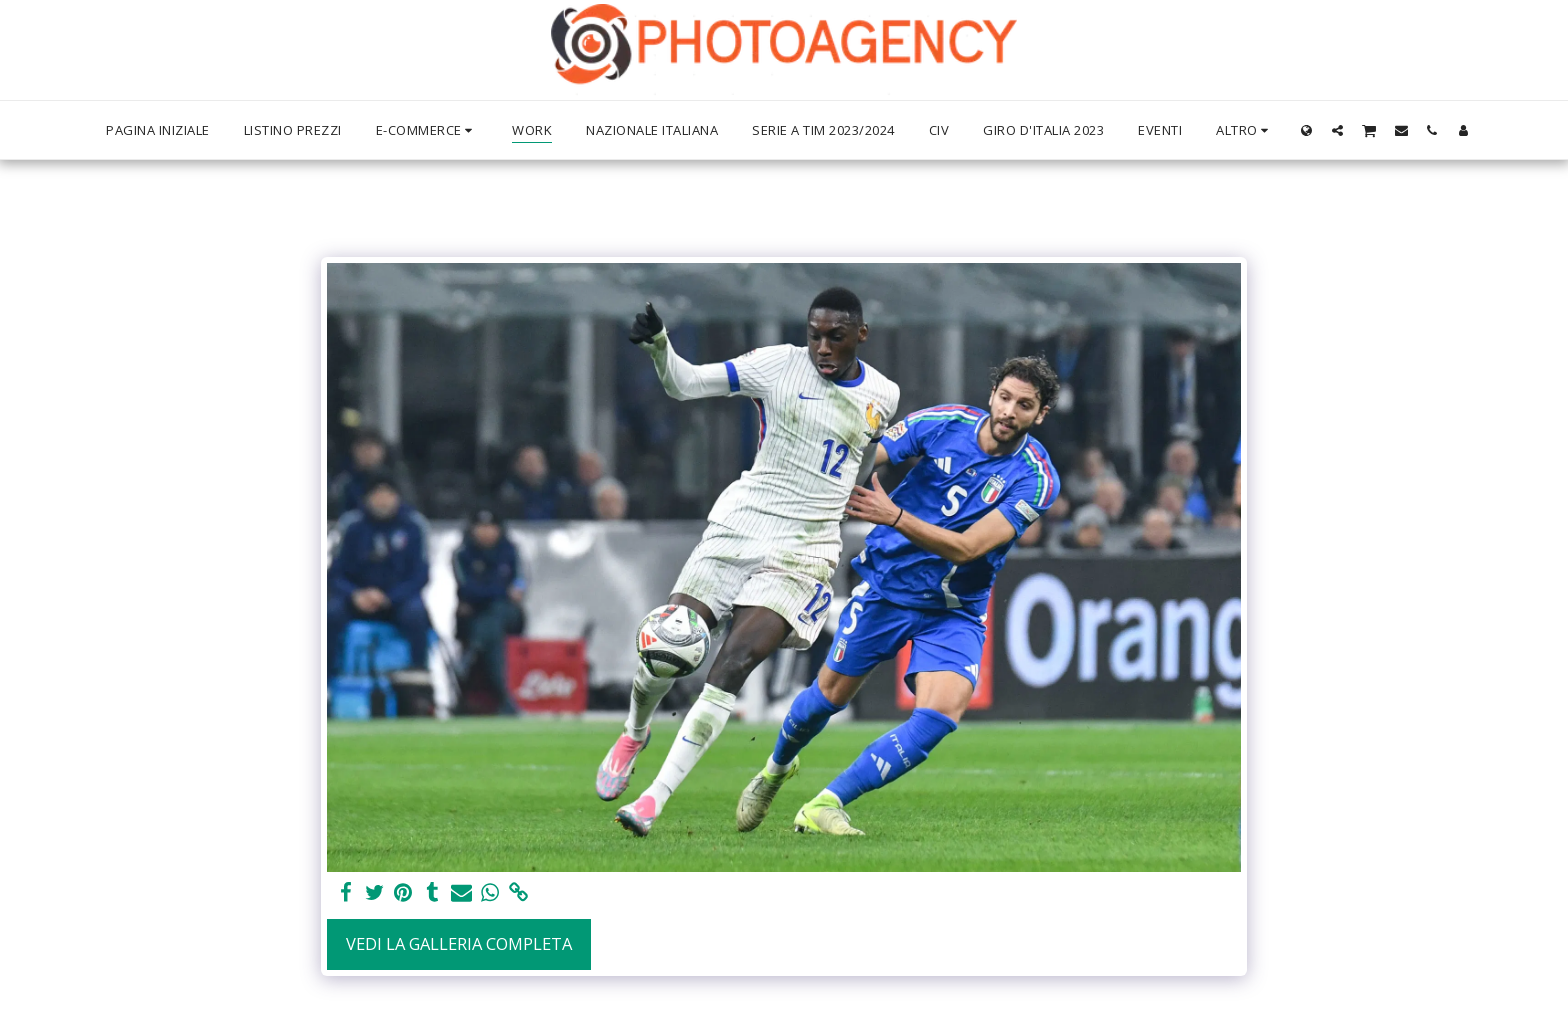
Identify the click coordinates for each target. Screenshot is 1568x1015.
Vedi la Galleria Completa (459, 943)
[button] (1337, 130)
